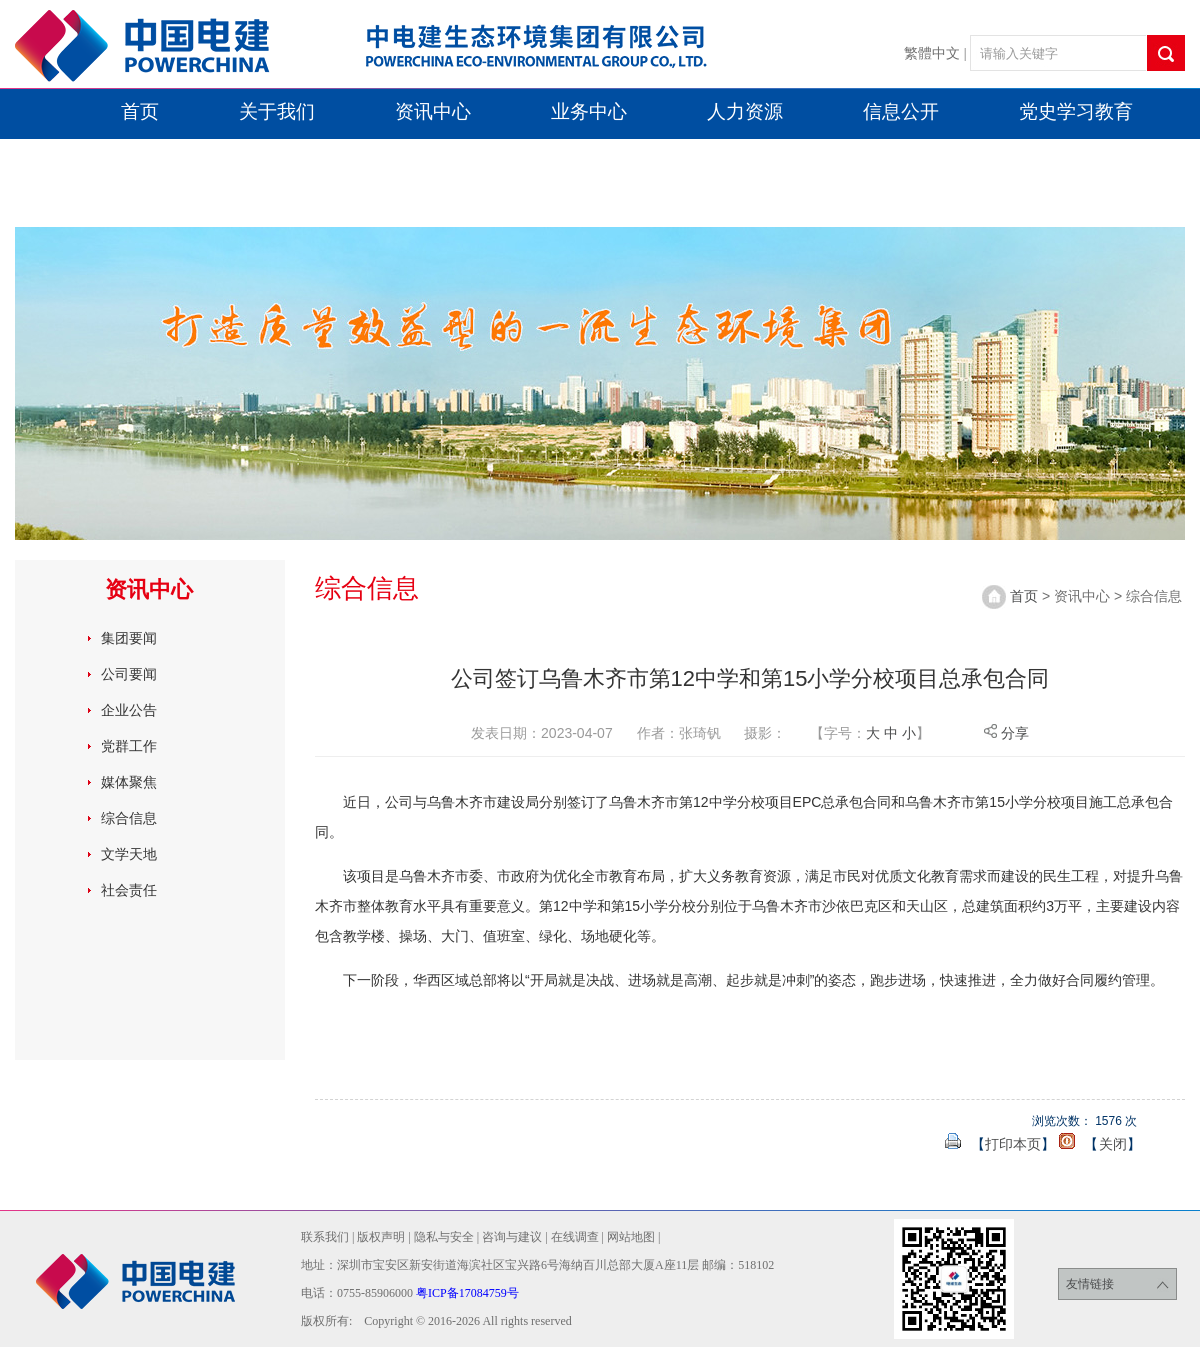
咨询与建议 (512, 1237)
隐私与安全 (444, 1237)
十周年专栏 (996, 157)
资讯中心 (433, 111)
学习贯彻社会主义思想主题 (485, 157)
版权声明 (381, 1237)
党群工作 (129, 746)
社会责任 (129, 890)
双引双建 (78, 157)
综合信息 (129, 818)
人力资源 (745, 111)
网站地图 (631, 1237)
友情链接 (1117, 1284)
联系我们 (325, 1237)
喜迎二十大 (243, 157)
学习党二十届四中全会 (135, 203)
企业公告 (129, 710)
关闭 (1113, 1144)
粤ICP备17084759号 (467, 1293)
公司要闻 (129, 674)
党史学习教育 (1076, 111)
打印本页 (1013, 1144)
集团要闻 (129, 638)
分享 (1006, 733)
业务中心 (589, 111)
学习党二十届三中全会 (774, 157)
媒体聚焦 (129, 782)
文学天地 (129, 854)
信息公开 (901, 111)
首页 (140, 111)
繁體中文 (932, 53)
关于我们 (277, 111)
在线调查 (575, 1237)
